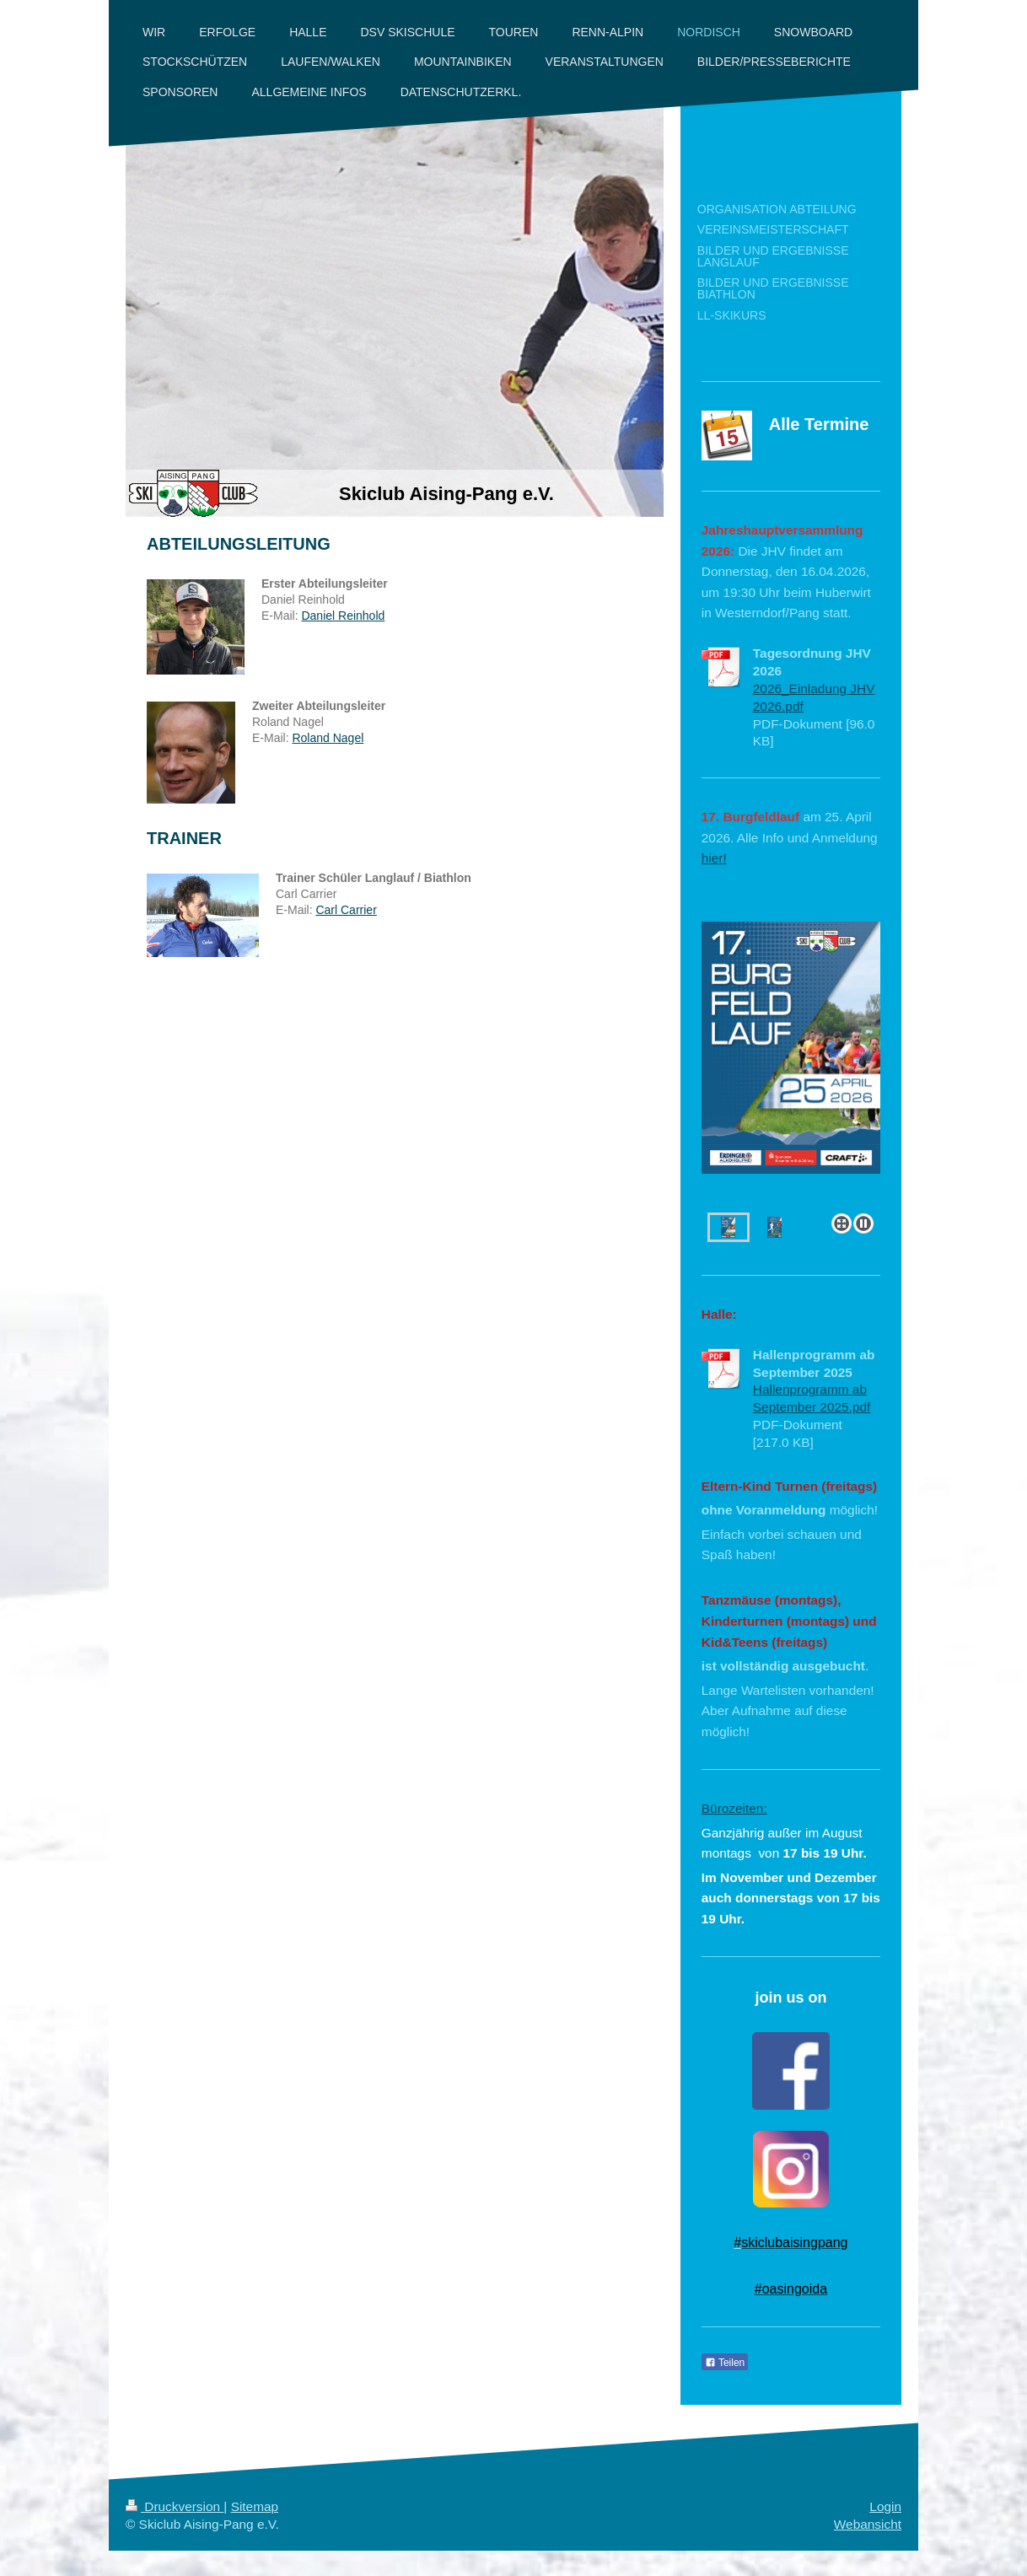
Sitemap (254, 2506)
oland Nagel (332, 738)
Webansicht (867, 2524)
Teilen (725, 2363)
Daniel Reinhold (342, 615)
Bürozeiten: (734, 1808)
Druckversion (174, 2506)
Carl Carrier (345, 910)
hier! (714, 858)
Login (885, 2506)
